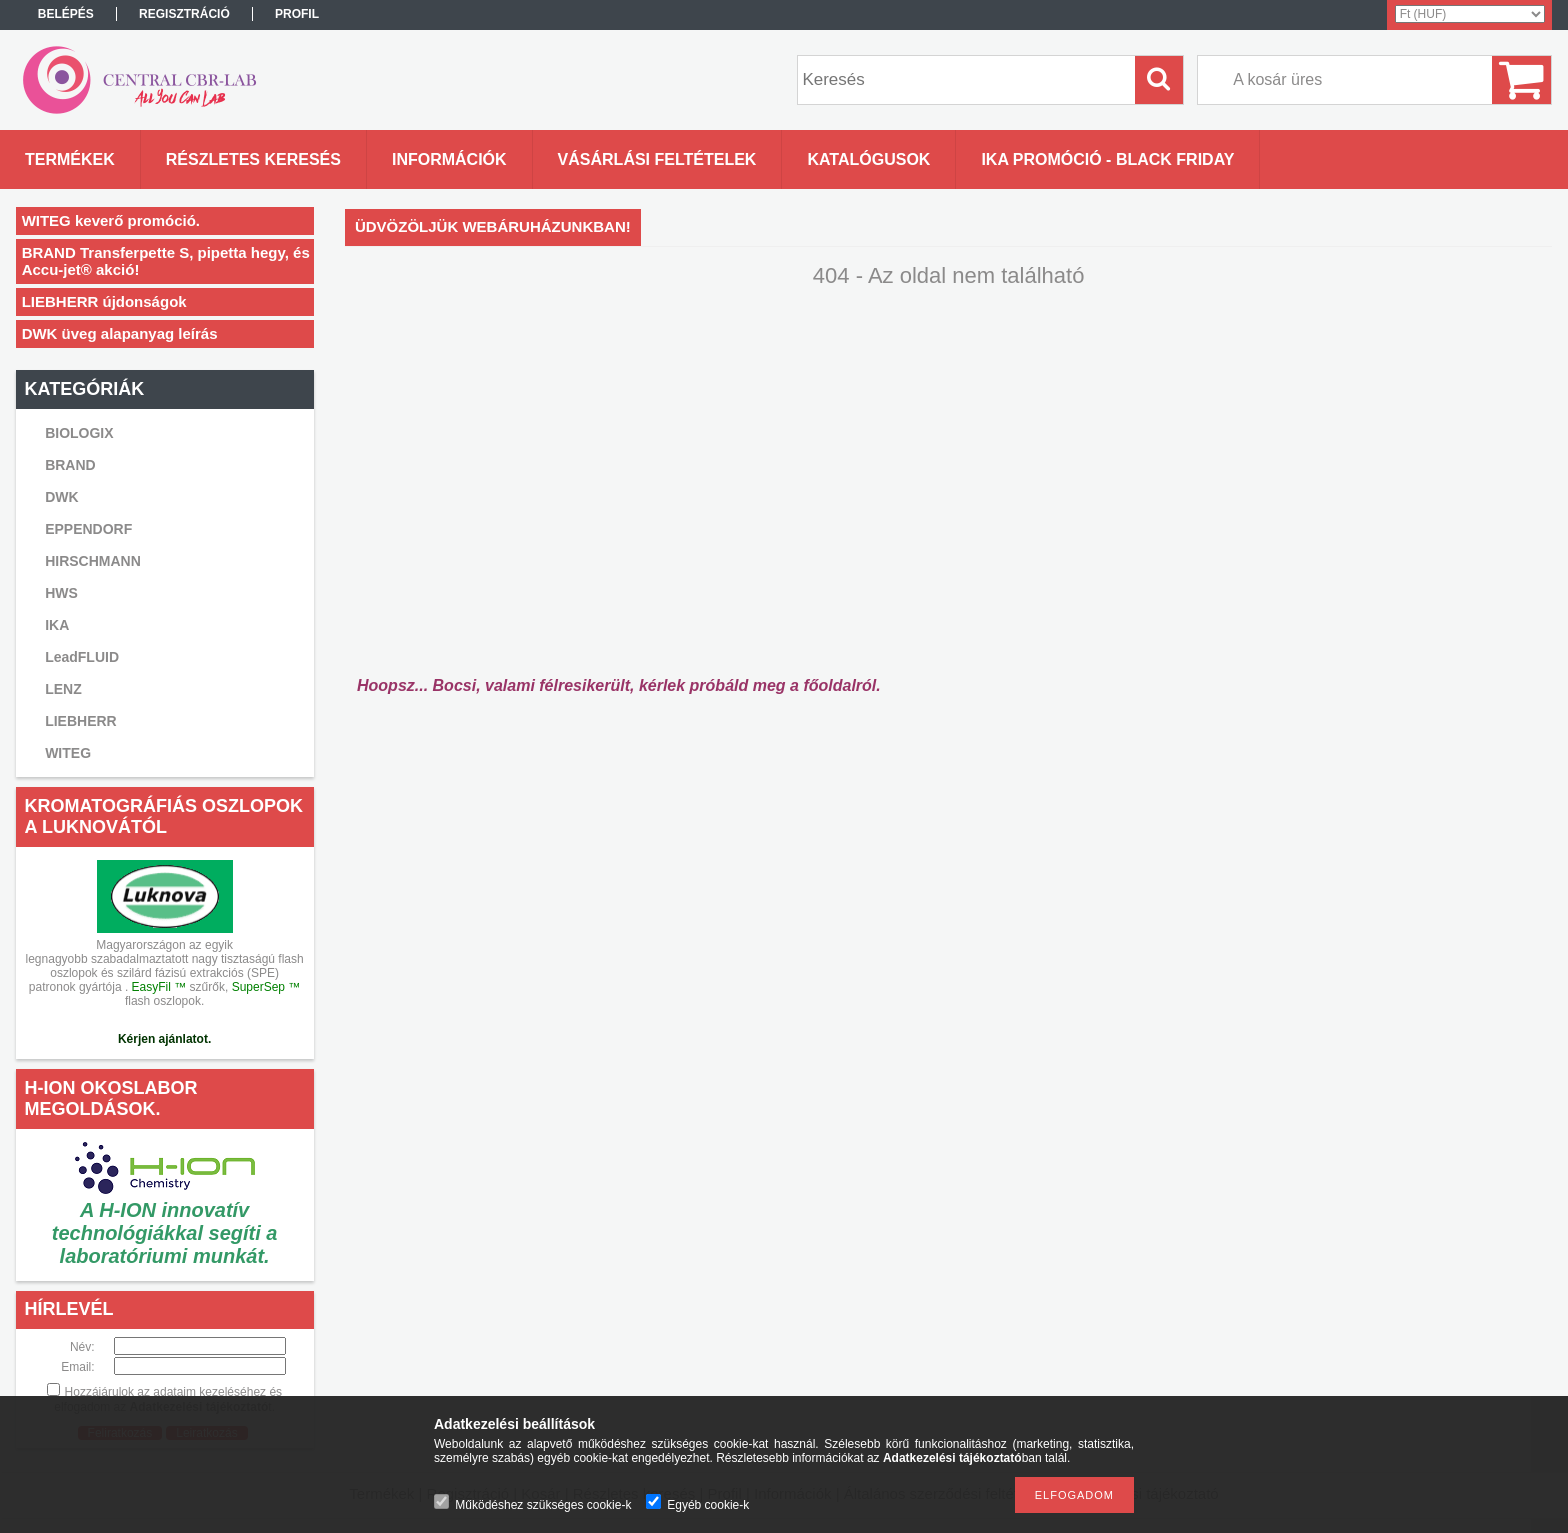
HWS (61, 593)
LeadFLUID (82, 657)
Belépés (66, 14)
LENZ (63, 689)
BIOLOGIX (79, 433)
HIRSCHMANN (93, 561)
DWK (61, 497)
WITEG (68, 753)
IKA (57, 625)
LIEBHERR (81, 721)
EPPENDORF (88, 529)
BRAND (70, 465)
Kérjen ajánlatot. (164, 1039)
